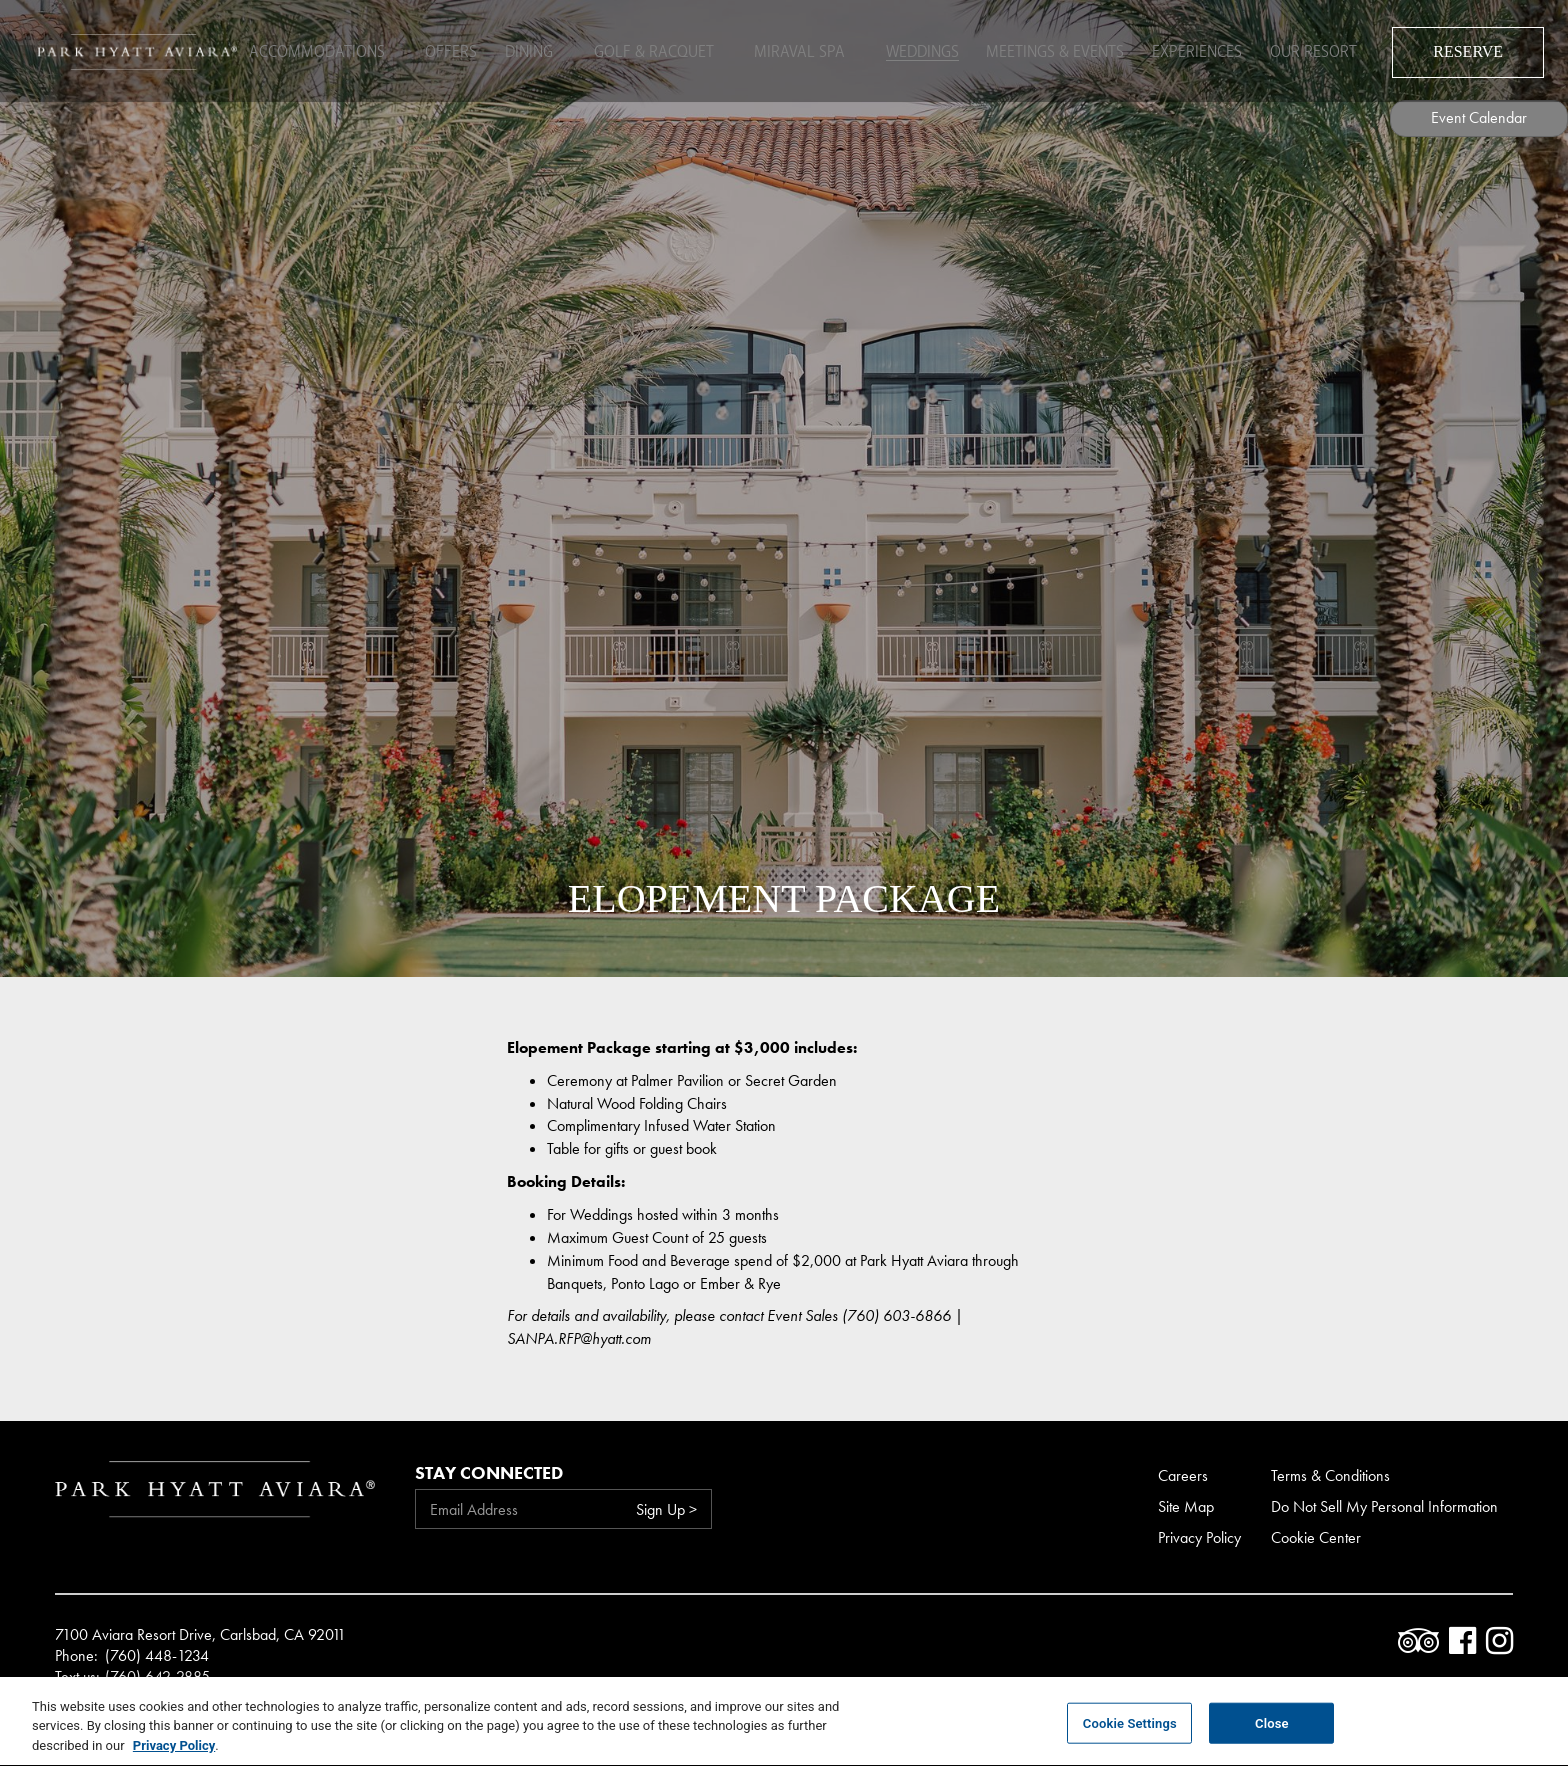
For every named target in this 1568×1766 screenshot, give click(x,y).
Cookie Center (1316, 1537)
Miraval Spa (789, 49)
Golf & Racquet (650, 49)
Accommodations (320, 49)
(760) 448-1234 (157, 1656)
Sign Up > (666, 1509)
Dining (532, 49)
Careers (1183, 1475)
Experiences (1194, 49)
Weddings (906, 49)
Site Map (1186, 1506)
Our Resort (1316, 49)
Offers (448, 49)
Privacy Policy (1199, 1537)
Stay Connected (489, 1472)
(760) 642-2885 (157, 1677)
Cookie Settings (1130, 1734)
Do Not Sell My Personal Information (1384, 1506)
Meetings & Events (1046, 49)
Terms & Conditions (1330, 1475)
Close (1272, 1734)
